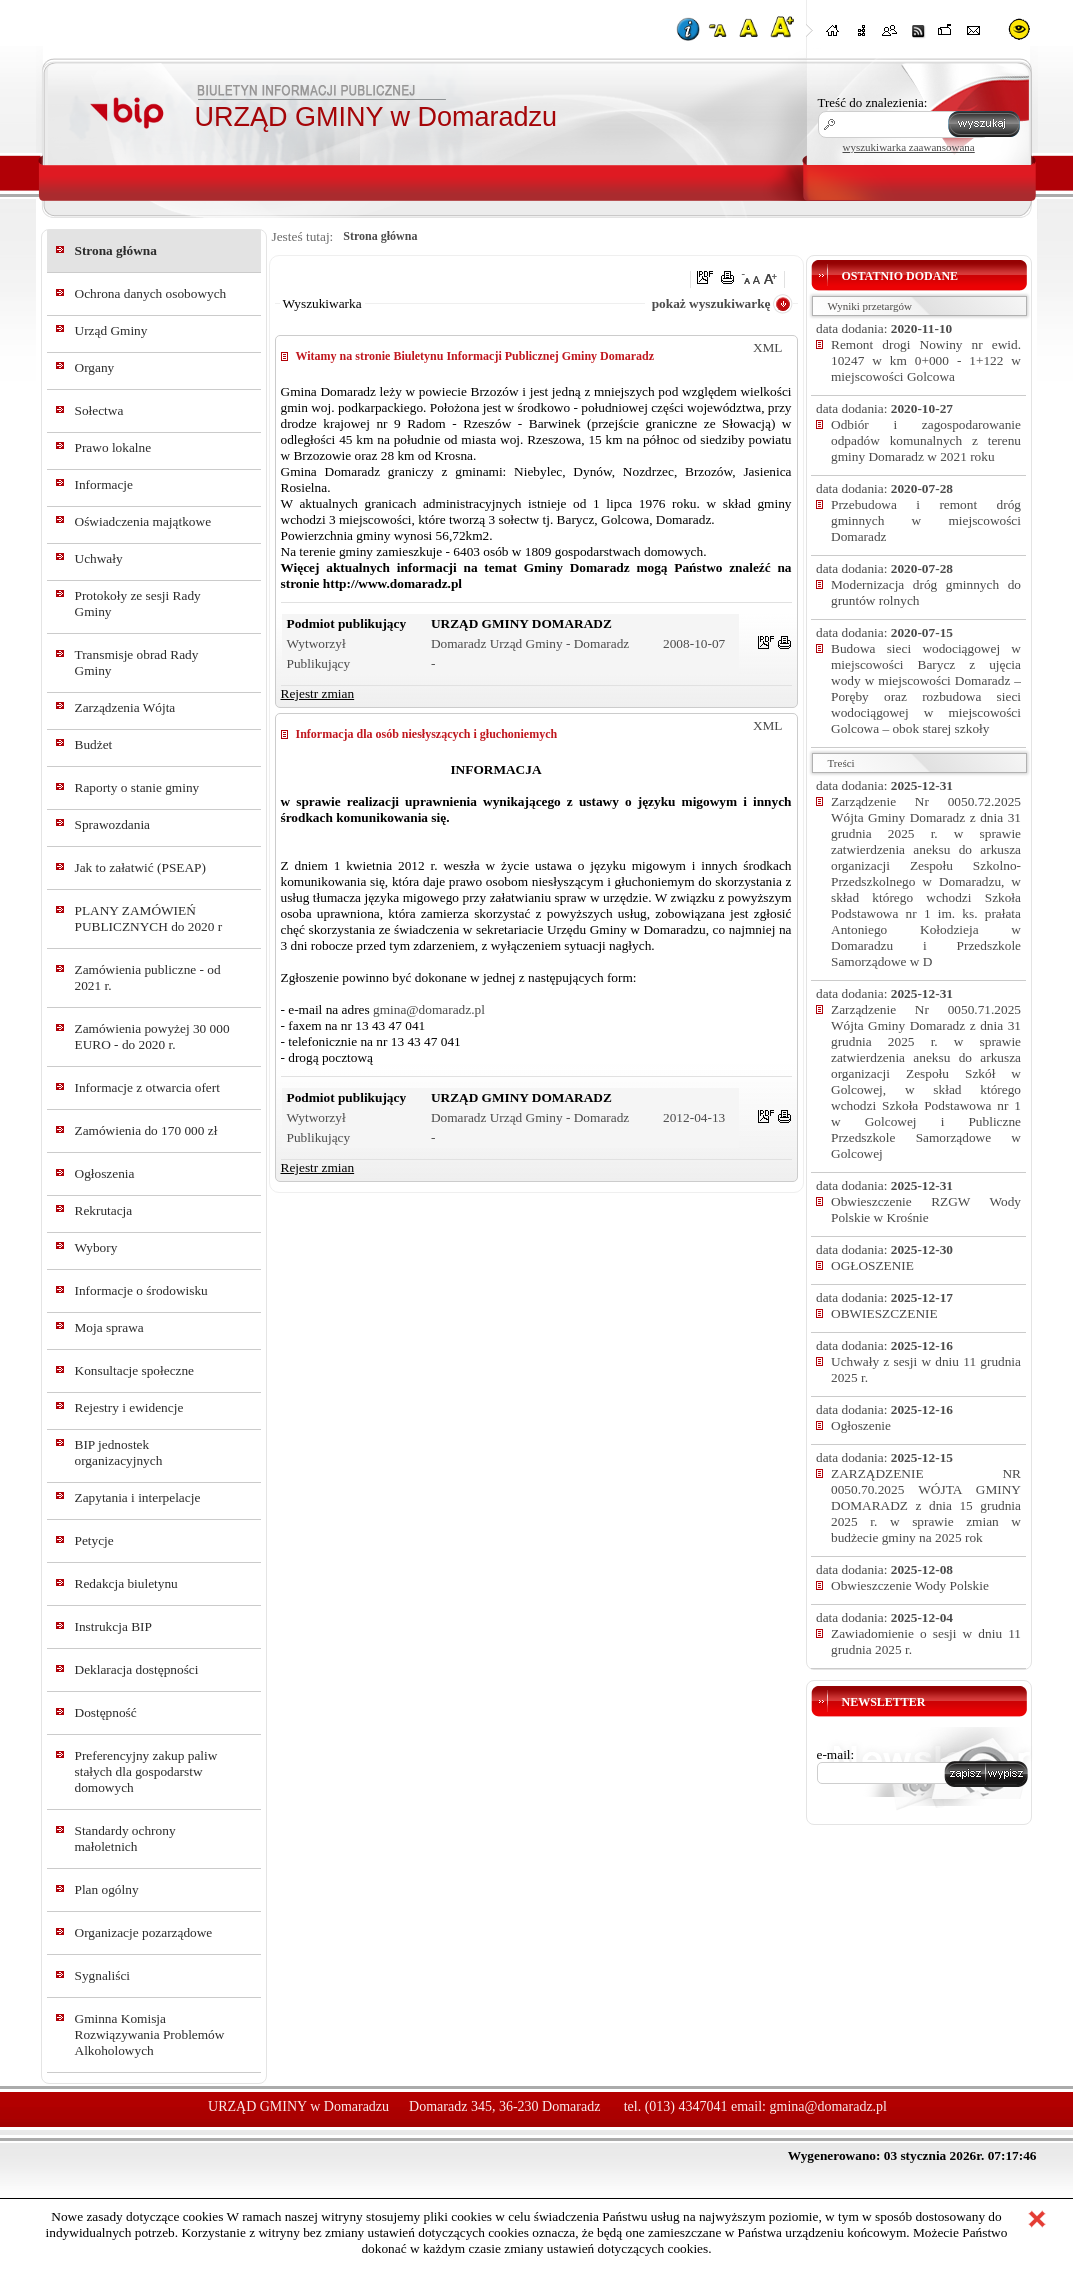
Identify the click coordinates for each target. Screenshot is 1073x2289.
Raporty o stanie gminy (137, 787)
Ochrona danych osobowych (151, 293)
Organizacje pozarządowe (144, 1932)
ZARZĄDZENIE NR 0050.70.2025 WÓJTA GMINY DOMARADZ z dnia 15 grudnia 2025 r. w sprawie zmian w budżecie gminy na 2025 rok (926, 1505)
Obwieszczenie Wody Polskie (910, 1585)
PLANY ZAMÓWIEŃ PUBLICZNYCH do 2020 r (149, 918)
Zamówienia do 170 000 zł (146, 1130)
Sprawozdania (113, 824)
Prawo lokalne (113, 447)
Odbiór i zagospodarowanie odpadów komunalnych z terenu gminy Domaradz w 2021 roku (926, 440)
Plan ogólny (107, 1889)
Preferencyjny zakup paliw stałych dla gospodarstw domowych (146, 1771)
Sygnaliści (103, 1975)
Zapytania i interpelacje (138, 1497)
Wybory (96, 1247)
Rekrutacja (104, 1210)
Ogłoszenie (861, 1425)
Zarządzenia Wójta (125, 707)
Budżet (94, 744)
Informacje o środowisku (141, 1290)
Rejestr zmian (318, 693)
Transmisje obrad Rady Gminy (137, 662)
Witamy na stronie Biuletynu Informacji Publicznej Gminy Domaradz (475, 356)
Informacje (104, 484)
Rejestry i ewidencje (129, 1407)
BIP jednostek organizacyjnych (119, 1452)
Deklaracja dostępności (137, 1669)
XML (768, 347)
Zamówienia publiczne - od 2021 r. (148, 977)
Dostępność (106, 1712)
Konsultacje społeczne (135, 1370)
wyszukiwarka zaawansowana (909, 147)
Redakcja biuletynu (126, 1583)
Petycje (94, 1540)
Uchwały (99, 558)
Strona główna (116, 250)
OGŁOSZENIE (872, 1265)
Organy (95, 367)
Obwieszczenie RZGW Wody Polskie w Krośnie (926, 1209)
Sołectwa (99, 410)
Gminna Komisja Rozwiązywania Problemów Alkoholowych (150, 2034)
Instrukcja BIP (113, 1626)
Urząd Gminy (111, 330)
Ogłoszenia (105, 1173)
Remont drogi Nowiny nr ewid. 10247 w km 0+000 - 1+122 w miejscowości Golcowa (926, 360)
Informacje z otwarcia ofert (147, 1087)
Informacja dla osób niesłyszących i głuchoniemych (427, 734)
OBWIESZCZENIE (884, 1313)
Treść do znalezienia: (873, 102)
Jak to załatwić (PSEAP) (140, 867)
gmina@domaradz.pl (429, 1009)
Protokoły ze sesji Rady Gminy (138, 603)
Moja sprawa (109, 1327)
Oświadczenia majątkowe (143, 521)
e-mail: (836, 1754)
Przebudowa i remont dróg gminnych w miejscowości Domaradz (926, 520)
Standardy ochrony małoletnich (125, 1838)
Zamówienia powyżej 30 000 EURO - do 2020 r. (152, 1036)
